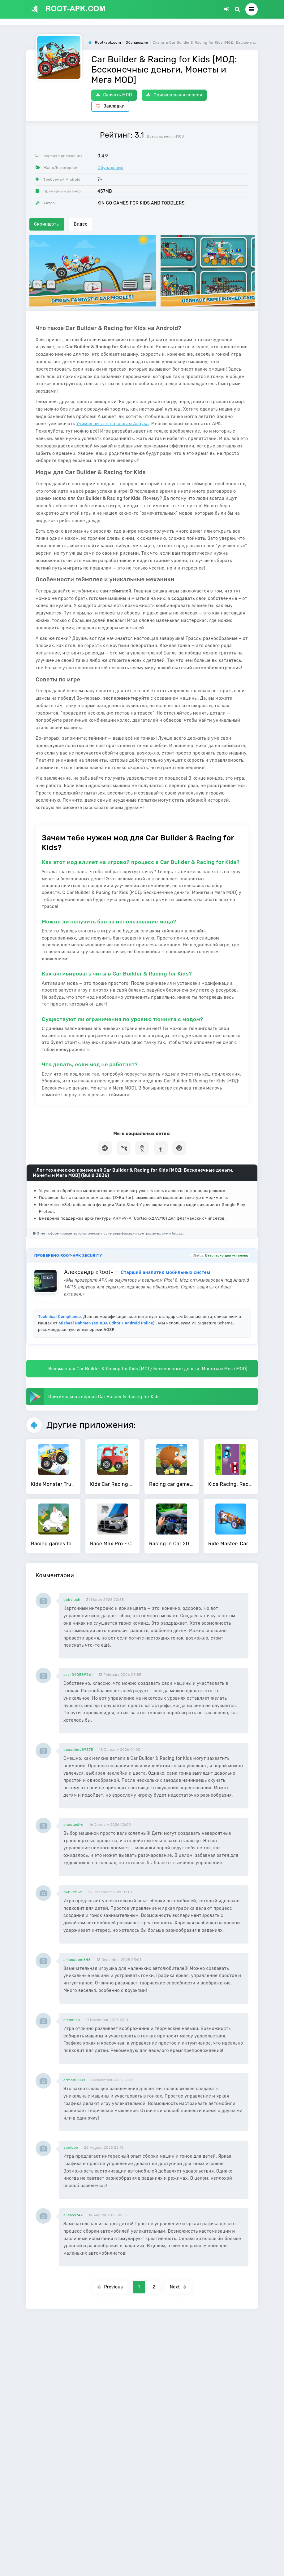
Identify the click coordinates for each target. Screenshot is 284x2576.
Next (178, 2287)
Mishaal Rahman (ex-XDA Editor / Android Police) (107, 1323)
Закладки (110, 106)
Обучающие (110, 167)
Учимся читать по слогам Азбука (112, 423)
